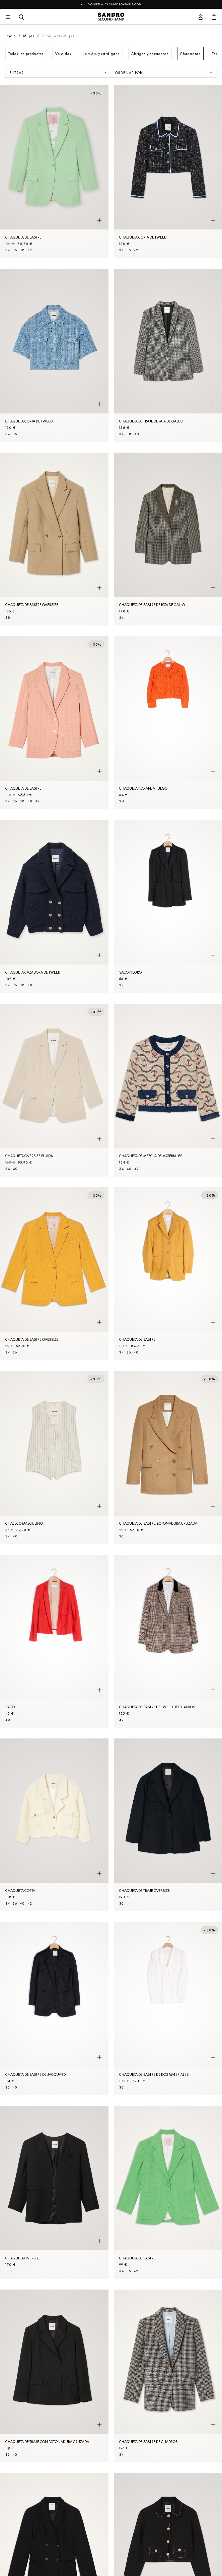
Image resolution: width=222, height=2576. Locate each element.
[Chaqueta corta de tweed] (168, 171)
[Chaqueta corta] (54, 1824)
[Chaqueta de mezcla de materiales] (168, 1090)
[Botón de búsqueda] (21, 17)
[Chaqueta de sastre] (54, 171)
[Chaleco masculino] (54, 1457)
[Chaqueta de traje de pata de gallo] (168, 355)
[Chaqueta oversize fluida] (54, 1090)
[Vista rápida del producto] (99, 220)
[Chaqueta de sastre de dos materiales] (168, 2008)
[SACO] (54, 1641)
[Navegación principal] (8, 17)
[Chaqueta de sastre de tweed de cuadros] (168, 1641)
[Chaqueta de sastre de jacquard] (54, 2008)
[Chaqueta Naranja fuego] (168, 722)
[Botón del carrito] (214, 17)
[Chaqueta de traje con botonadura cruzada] (54, 2376)
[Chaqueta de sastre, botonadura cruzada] (168, 1457)
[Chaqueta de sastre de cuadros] (168, 2376)
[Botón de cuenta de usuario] (200, 17)
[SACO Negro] (168, 906)
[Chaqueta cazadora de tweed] (54, 906)
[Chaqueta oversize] (54, 2192)
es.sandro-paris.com (123, 4)
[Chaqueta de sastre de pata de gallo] (168, 539)
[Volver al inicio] (111, 17)
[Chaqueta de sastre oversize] (54, 539)
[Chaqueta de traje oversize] (168, 1824)
